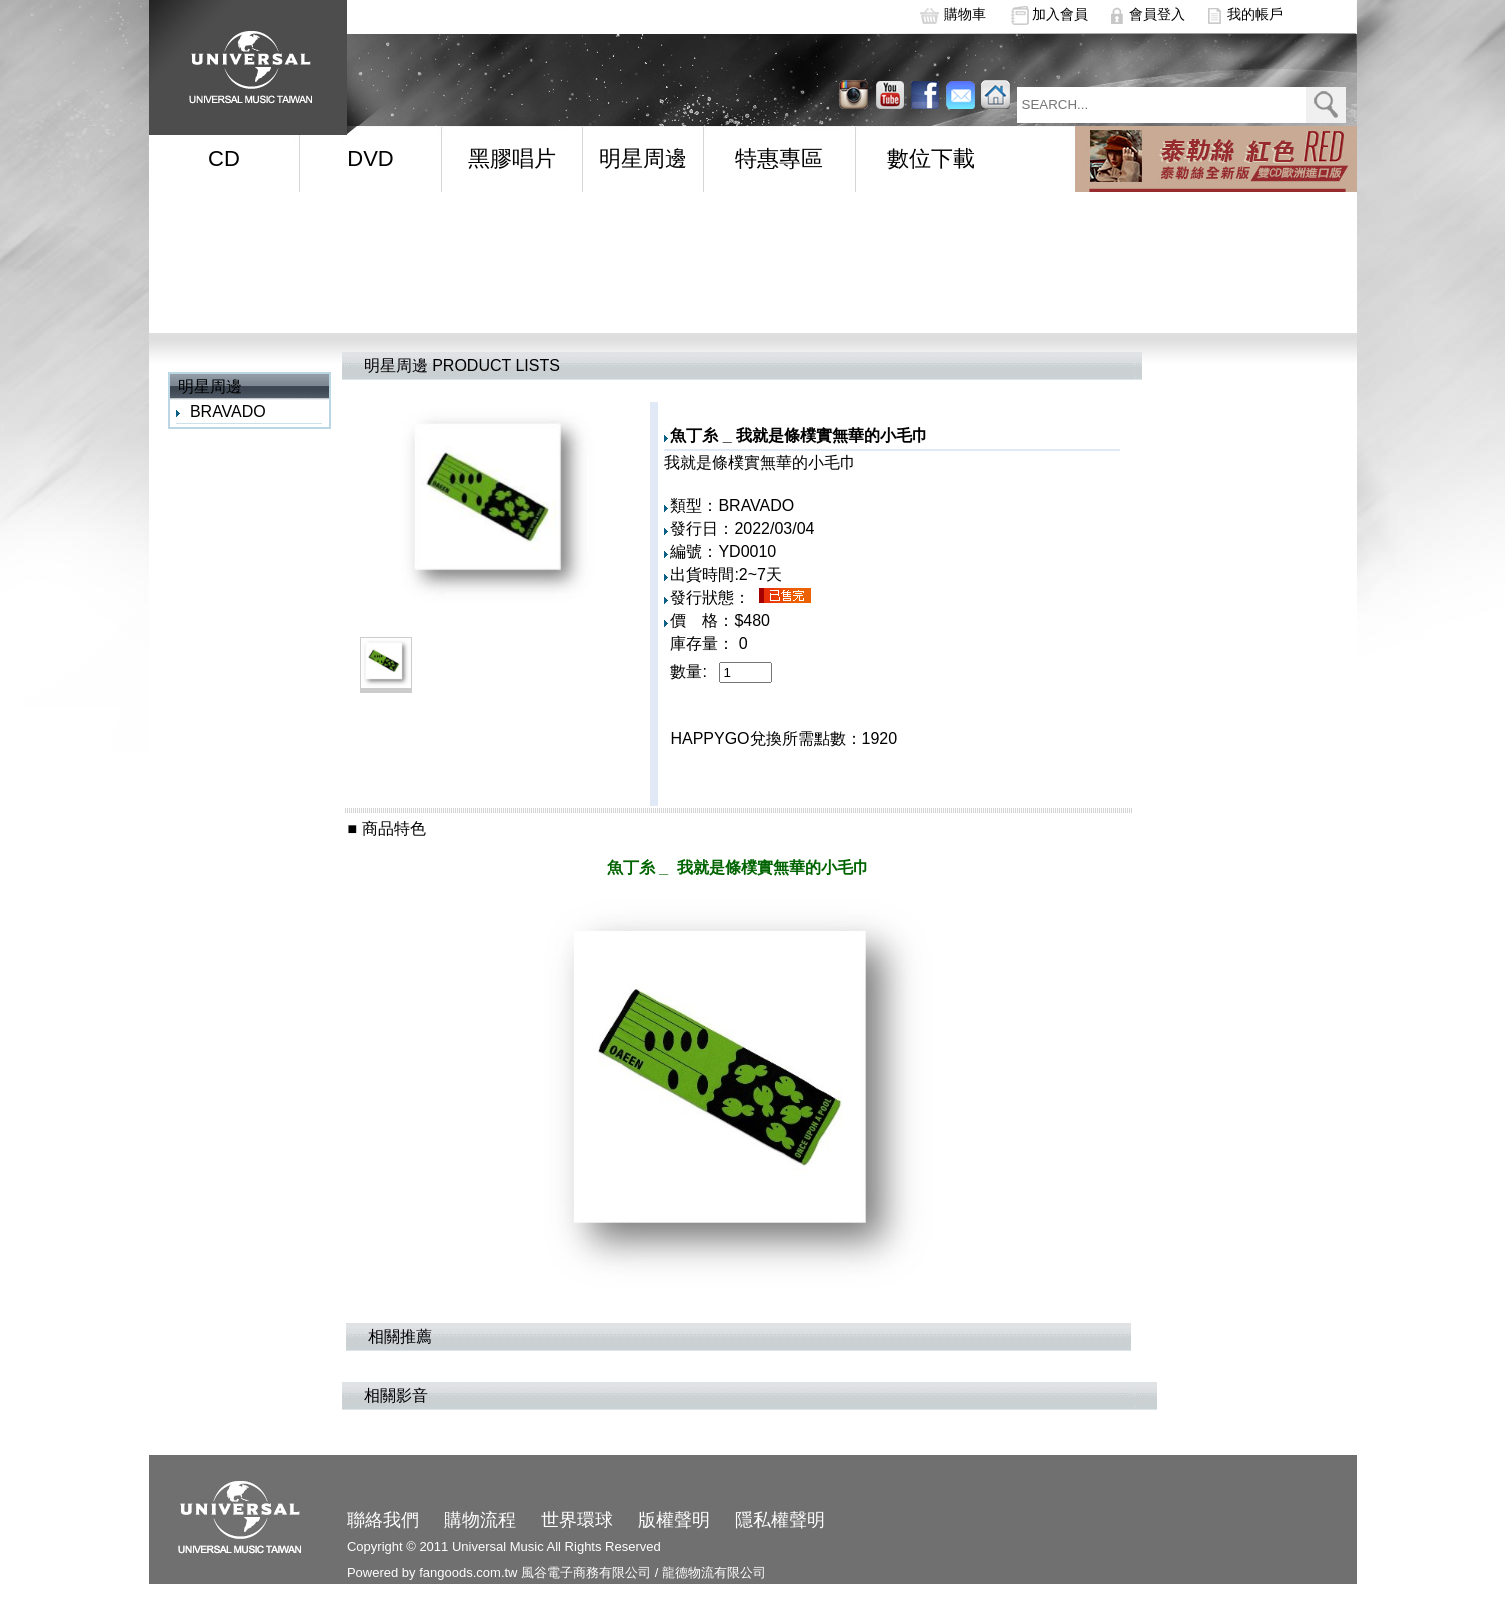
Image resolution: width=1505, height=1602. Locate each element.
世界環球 (577, 1520)
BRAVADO (228, 411)
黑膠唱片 (512, 158)
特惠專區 (779, 158)
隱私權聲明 (780, 1520)
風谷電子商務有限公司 (586, 1572)
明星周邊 (643, 158)
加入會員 (1060, 14)
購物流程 (480, 1520)
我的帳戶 (1255, 14)
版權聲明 (674, 1520)
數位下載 (931, 158)
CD (224, 158)
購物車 (965, 14)
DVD (370, 158)
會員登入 (1157, 14)
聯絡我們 (383, 1520)
